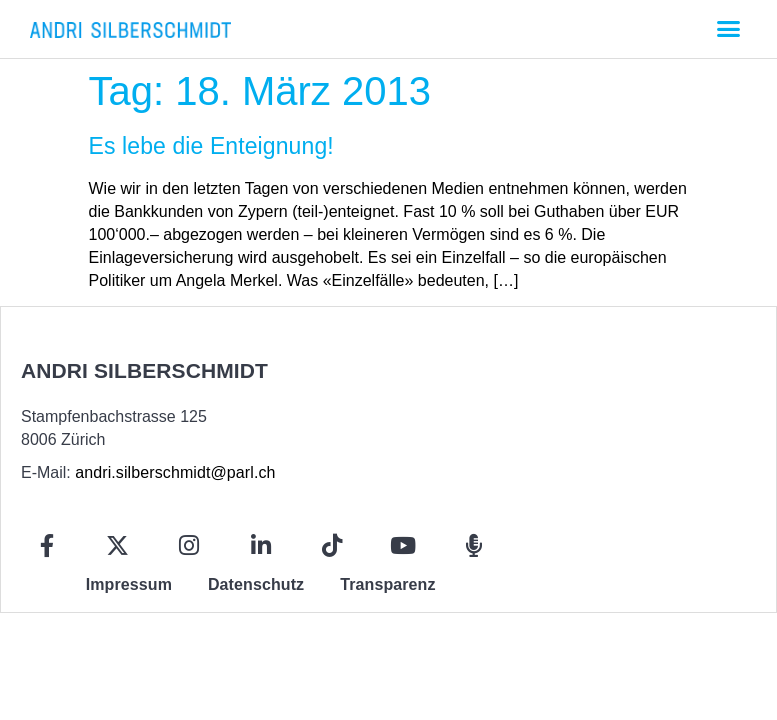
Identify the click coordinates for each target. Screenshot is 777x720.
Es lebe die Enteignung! (211, 146)
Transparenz (387, 584)
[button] (728, 29)
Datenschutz (256, 584)
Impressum (129, 584)
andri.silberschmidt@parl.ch (175, 472)
